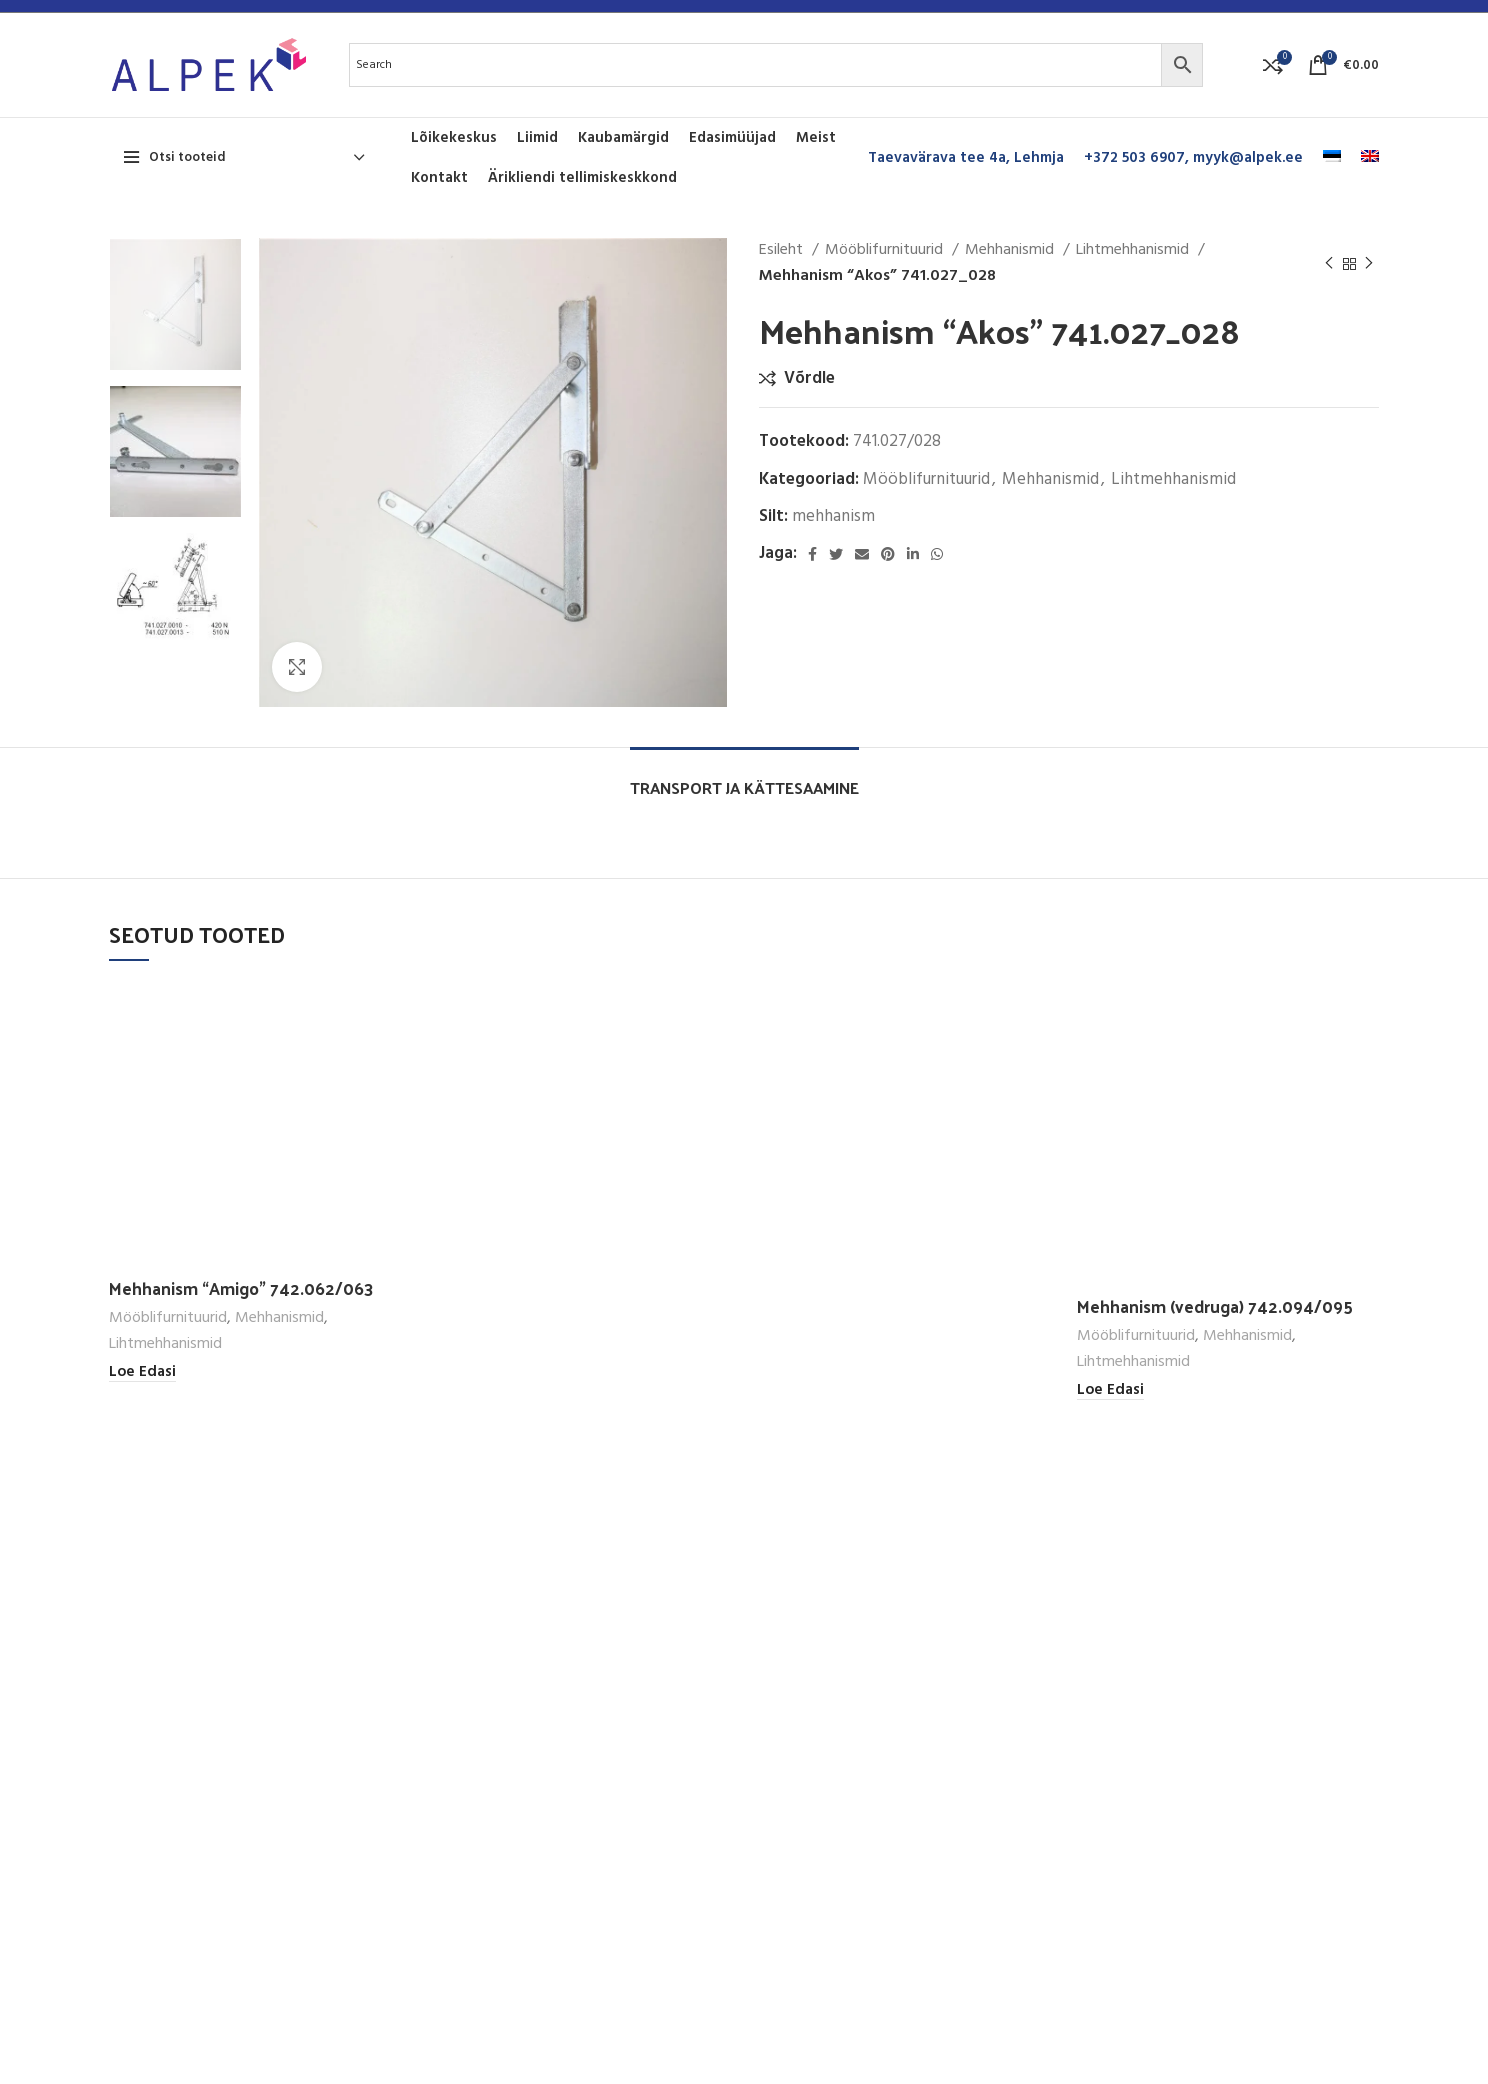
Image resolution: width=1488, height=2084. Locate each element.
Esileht (783, 250)
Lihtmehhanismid (1134, 250)
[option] (175, 304)
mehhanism (833, 516)
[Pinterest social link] (888, 554)
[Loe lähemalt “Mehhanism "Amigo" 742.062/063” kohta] (142, 1372)
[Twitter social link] (836, 554)
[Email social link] (862, 554)
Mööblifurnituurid (886, 250)
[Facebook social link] (812, 554)
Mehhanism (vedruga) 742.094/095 (1215, 1306)
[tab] (744, 777)
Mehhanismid (1011, 250)
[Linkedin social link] (913, 554)
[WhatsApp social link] (937, 554)
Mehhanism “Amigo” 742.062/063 (241, 1288)
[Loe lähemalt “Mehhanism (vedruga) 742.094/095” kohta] (1110, 1390)
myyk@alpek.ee (1248, 158)
